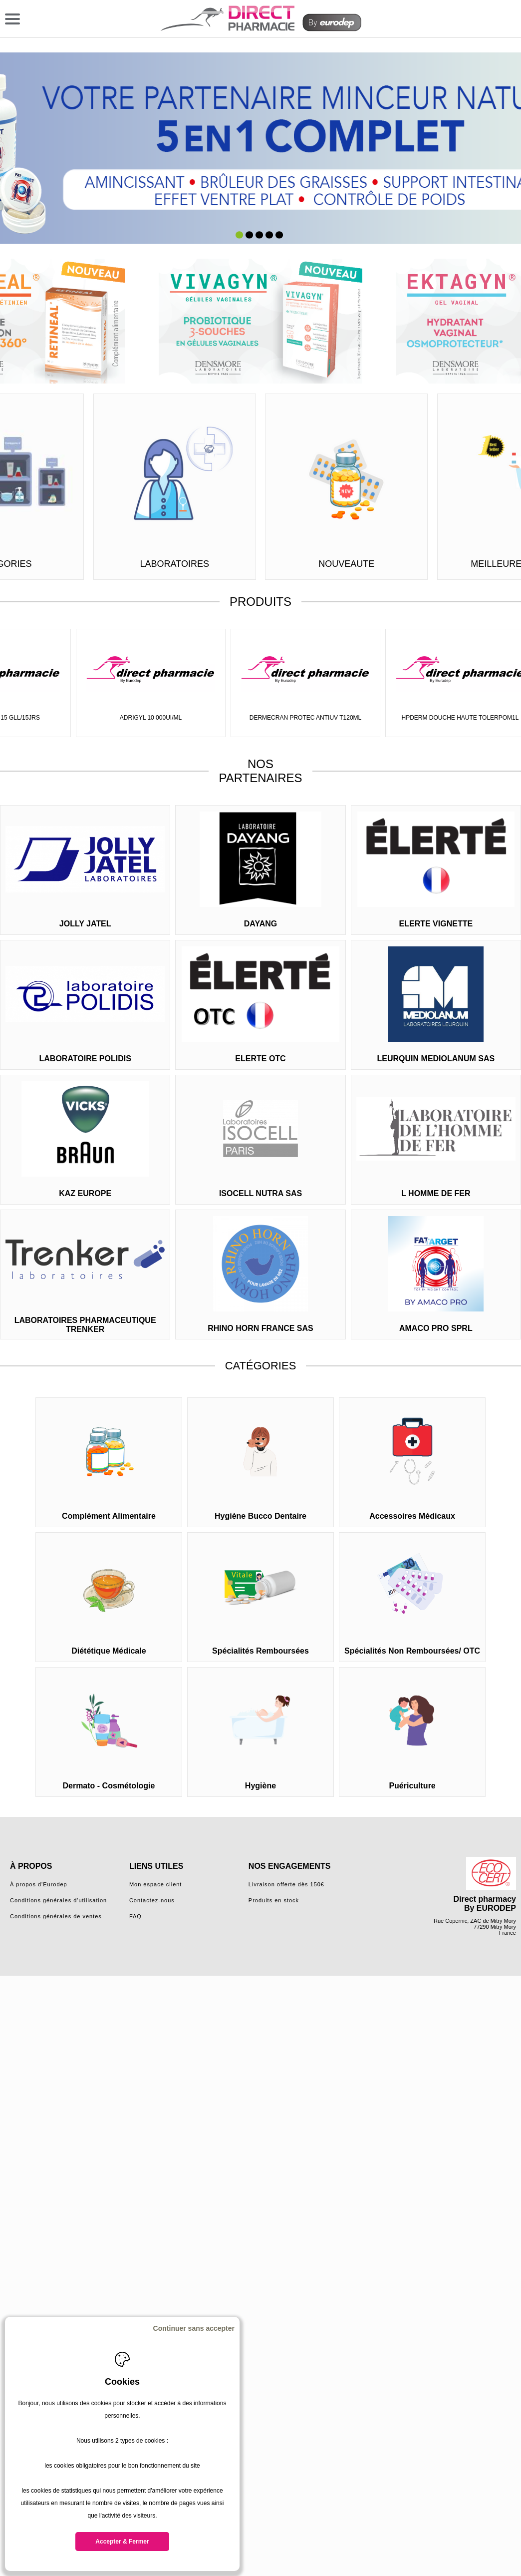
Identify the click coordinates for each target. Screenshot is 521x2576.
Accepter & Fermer (122, 2541)
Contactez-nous (152, 1900)
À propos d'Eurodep (38, 1884)
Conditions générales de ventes (56, 1916)
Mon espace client (155, 1884)
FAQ (135, 1916)
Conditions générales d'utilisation (58, 1900)
